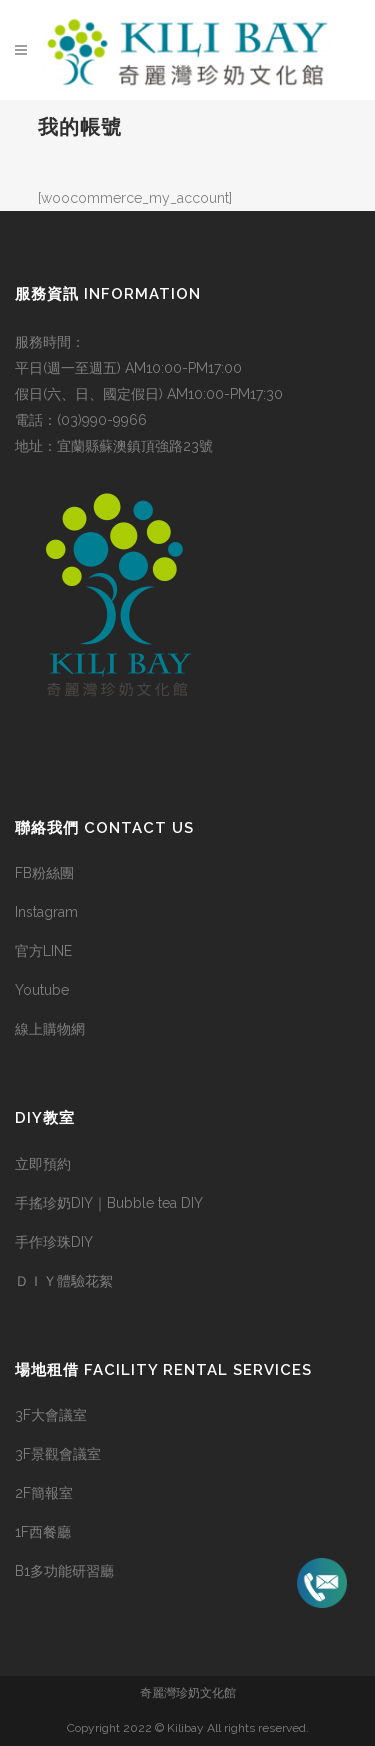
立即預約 (43, 1164)
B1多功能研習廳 (64, 1571)
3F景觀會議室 (58, 1454)
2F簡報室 (44, 1493)
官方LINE (43, 951)
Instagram (46, 912)
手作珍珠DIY (54, 1242)
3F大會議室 (51, 1415)
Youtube (42, 990)
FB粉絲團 (44, 873)
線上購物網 (50, 1029)
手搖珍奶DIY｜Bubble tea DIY (109, 1203)
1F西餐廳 (43, 1532)
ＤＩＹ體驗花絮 (64, 1281)
